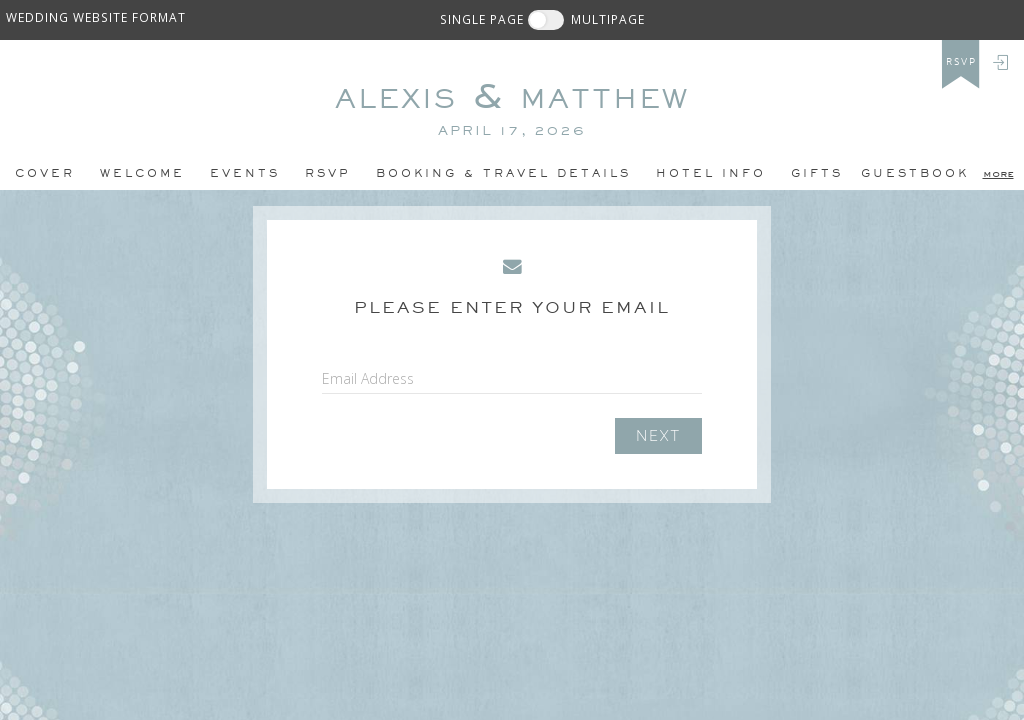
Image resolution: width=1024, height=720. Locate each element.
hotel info (711, 173)
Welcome (142, 173)
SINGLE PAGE (482, 19)
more (998, 173)
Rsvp (328, 173)
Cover (45, 173)
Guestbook (915, 173)
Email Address (368, 378)
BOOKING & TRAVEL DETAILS (503, 173)
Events (245, 173)
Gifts (817, 173)
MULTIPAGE (608, 19)
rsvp (961, 62)
